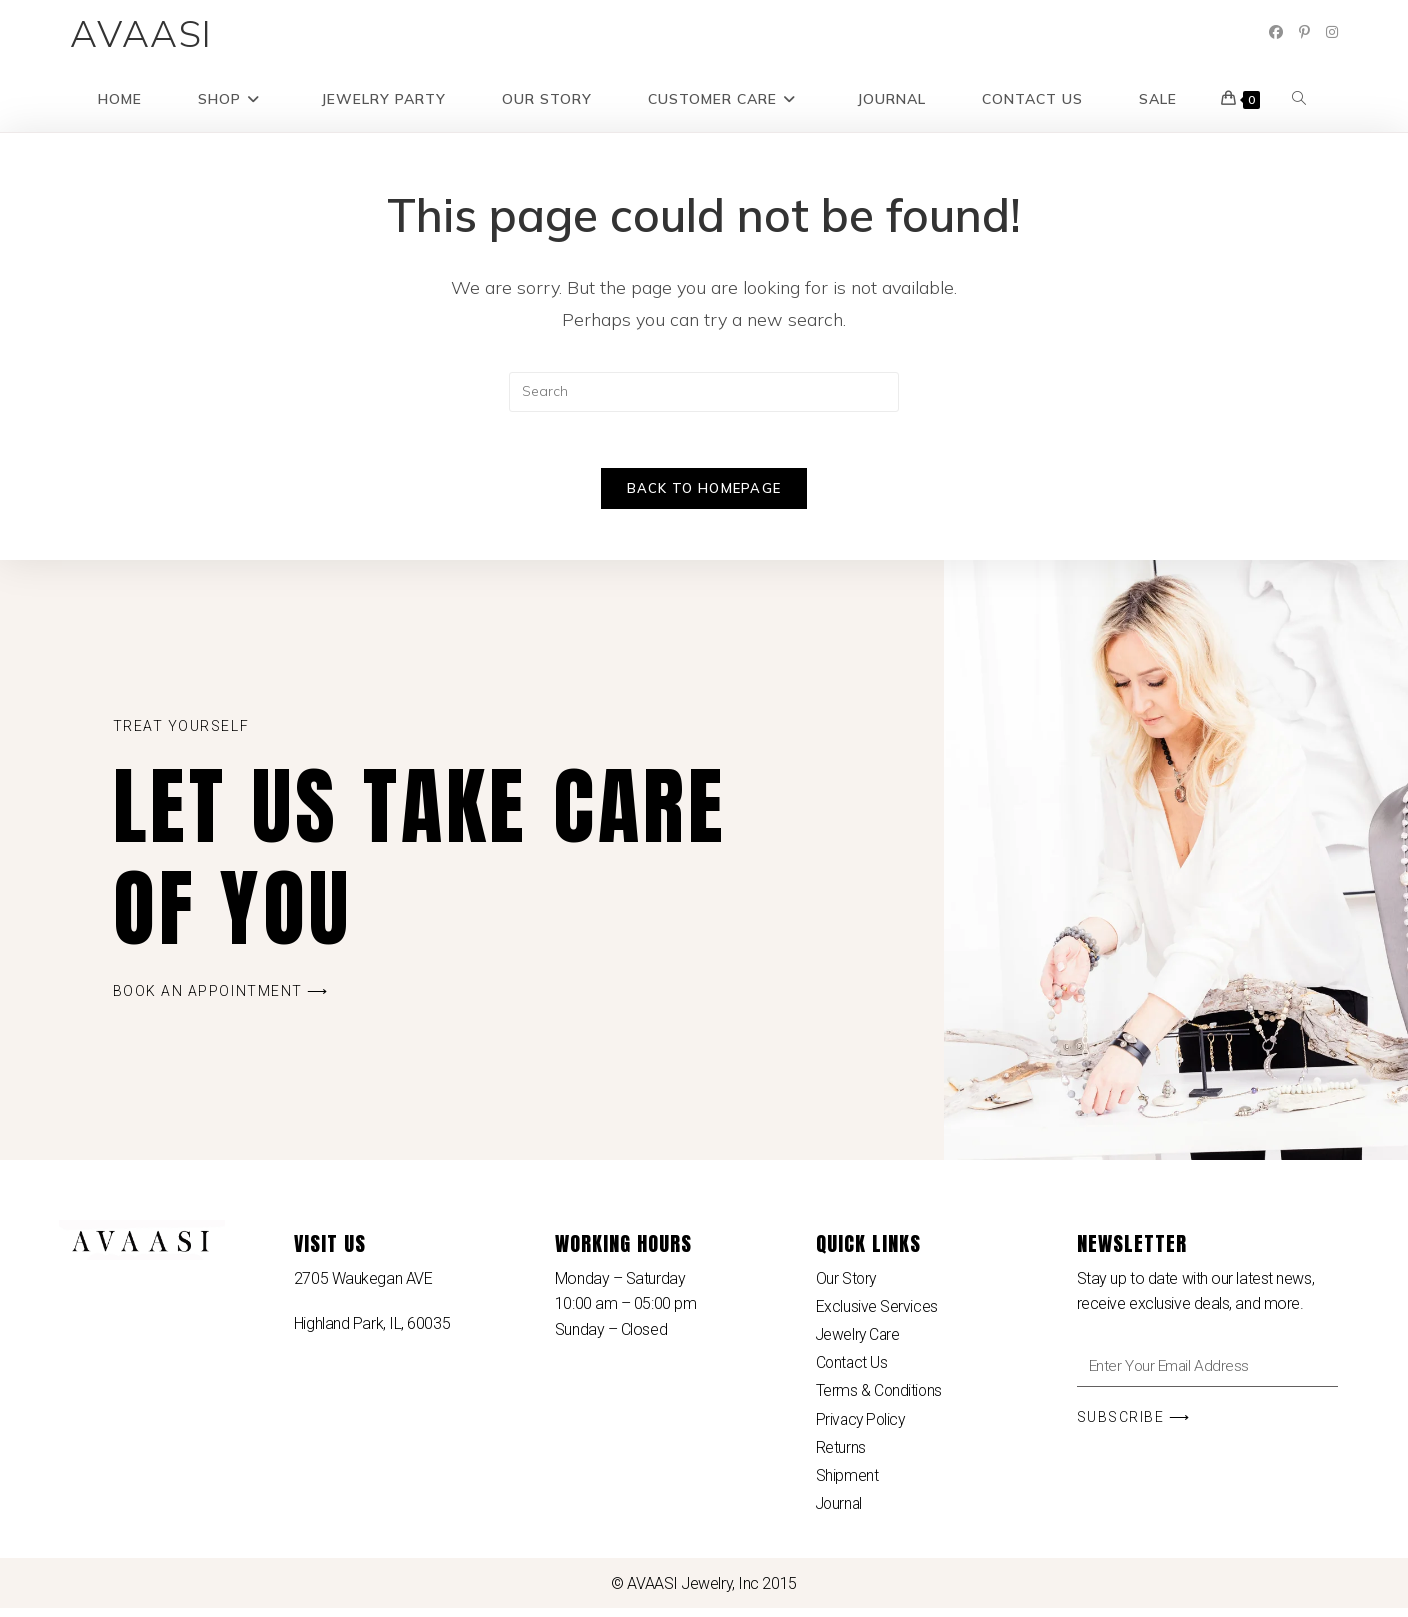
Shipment (847, 1482)
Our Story (847, 1282)
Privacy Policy (862, 1425)
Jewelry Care (859, 1339)
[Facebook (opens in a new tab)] (1276, 32)
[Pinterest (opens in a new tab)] (1304, 32)
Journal (840, 1511)
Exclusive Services (877, 1311)
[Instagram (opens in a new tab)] (1332, 32)
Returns (841, 1454)
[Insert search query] (704, 392)
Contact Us (853, 1368)
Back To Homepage (704, 493)
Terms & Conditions (880, 1397)
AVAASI (141, 33)
